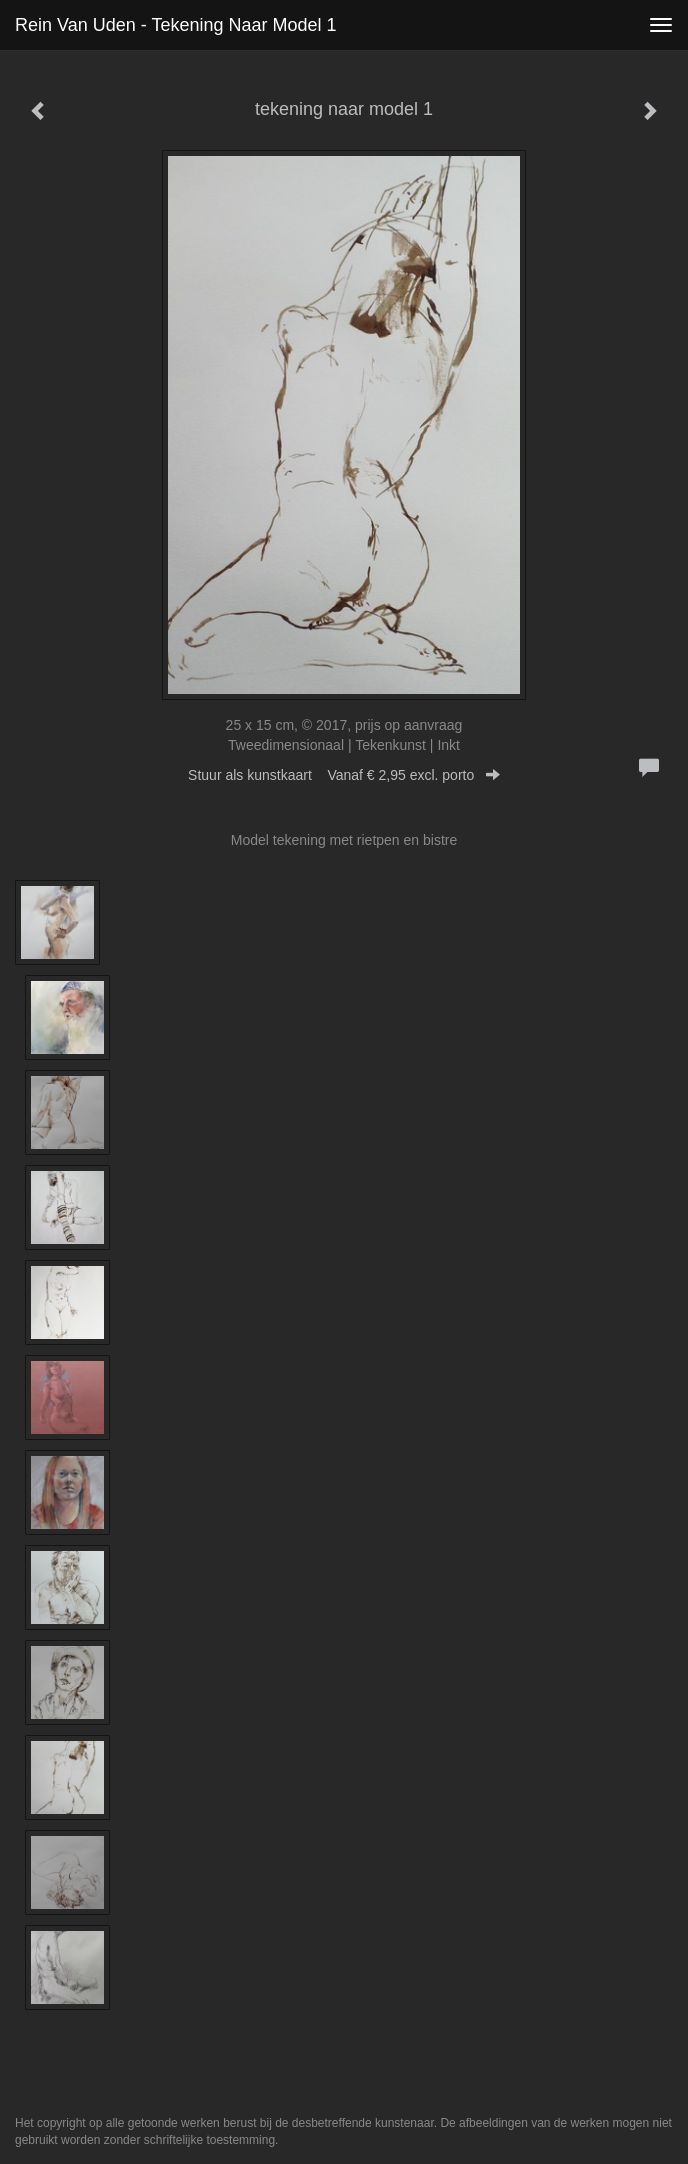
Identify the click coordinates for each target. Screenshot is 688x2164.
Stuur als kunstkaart (344, 775)
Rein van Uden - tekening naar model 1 (176, 25)
